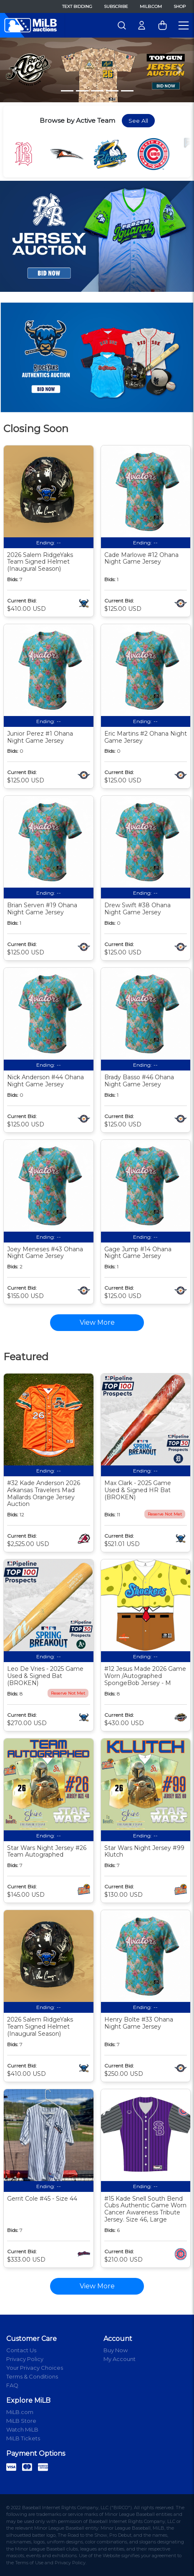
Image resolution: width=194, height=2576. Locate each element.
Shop (180, 6)
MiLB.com (151, 6)
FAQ (12, 2385)
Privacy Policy (24, 2359)
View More (97, 2286)
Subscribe (116, 6)
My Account (119, 2359)
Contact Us (21, 2350)
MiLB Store (21, 2420)
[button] (14, 70)
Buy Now (115, 2350)
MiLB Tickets (23, 2438)
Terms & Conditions (32, 2376)
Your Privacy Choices (34, 2367)
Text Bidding (77, 6)
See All (138, 120)
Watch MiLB (22, 2429)
